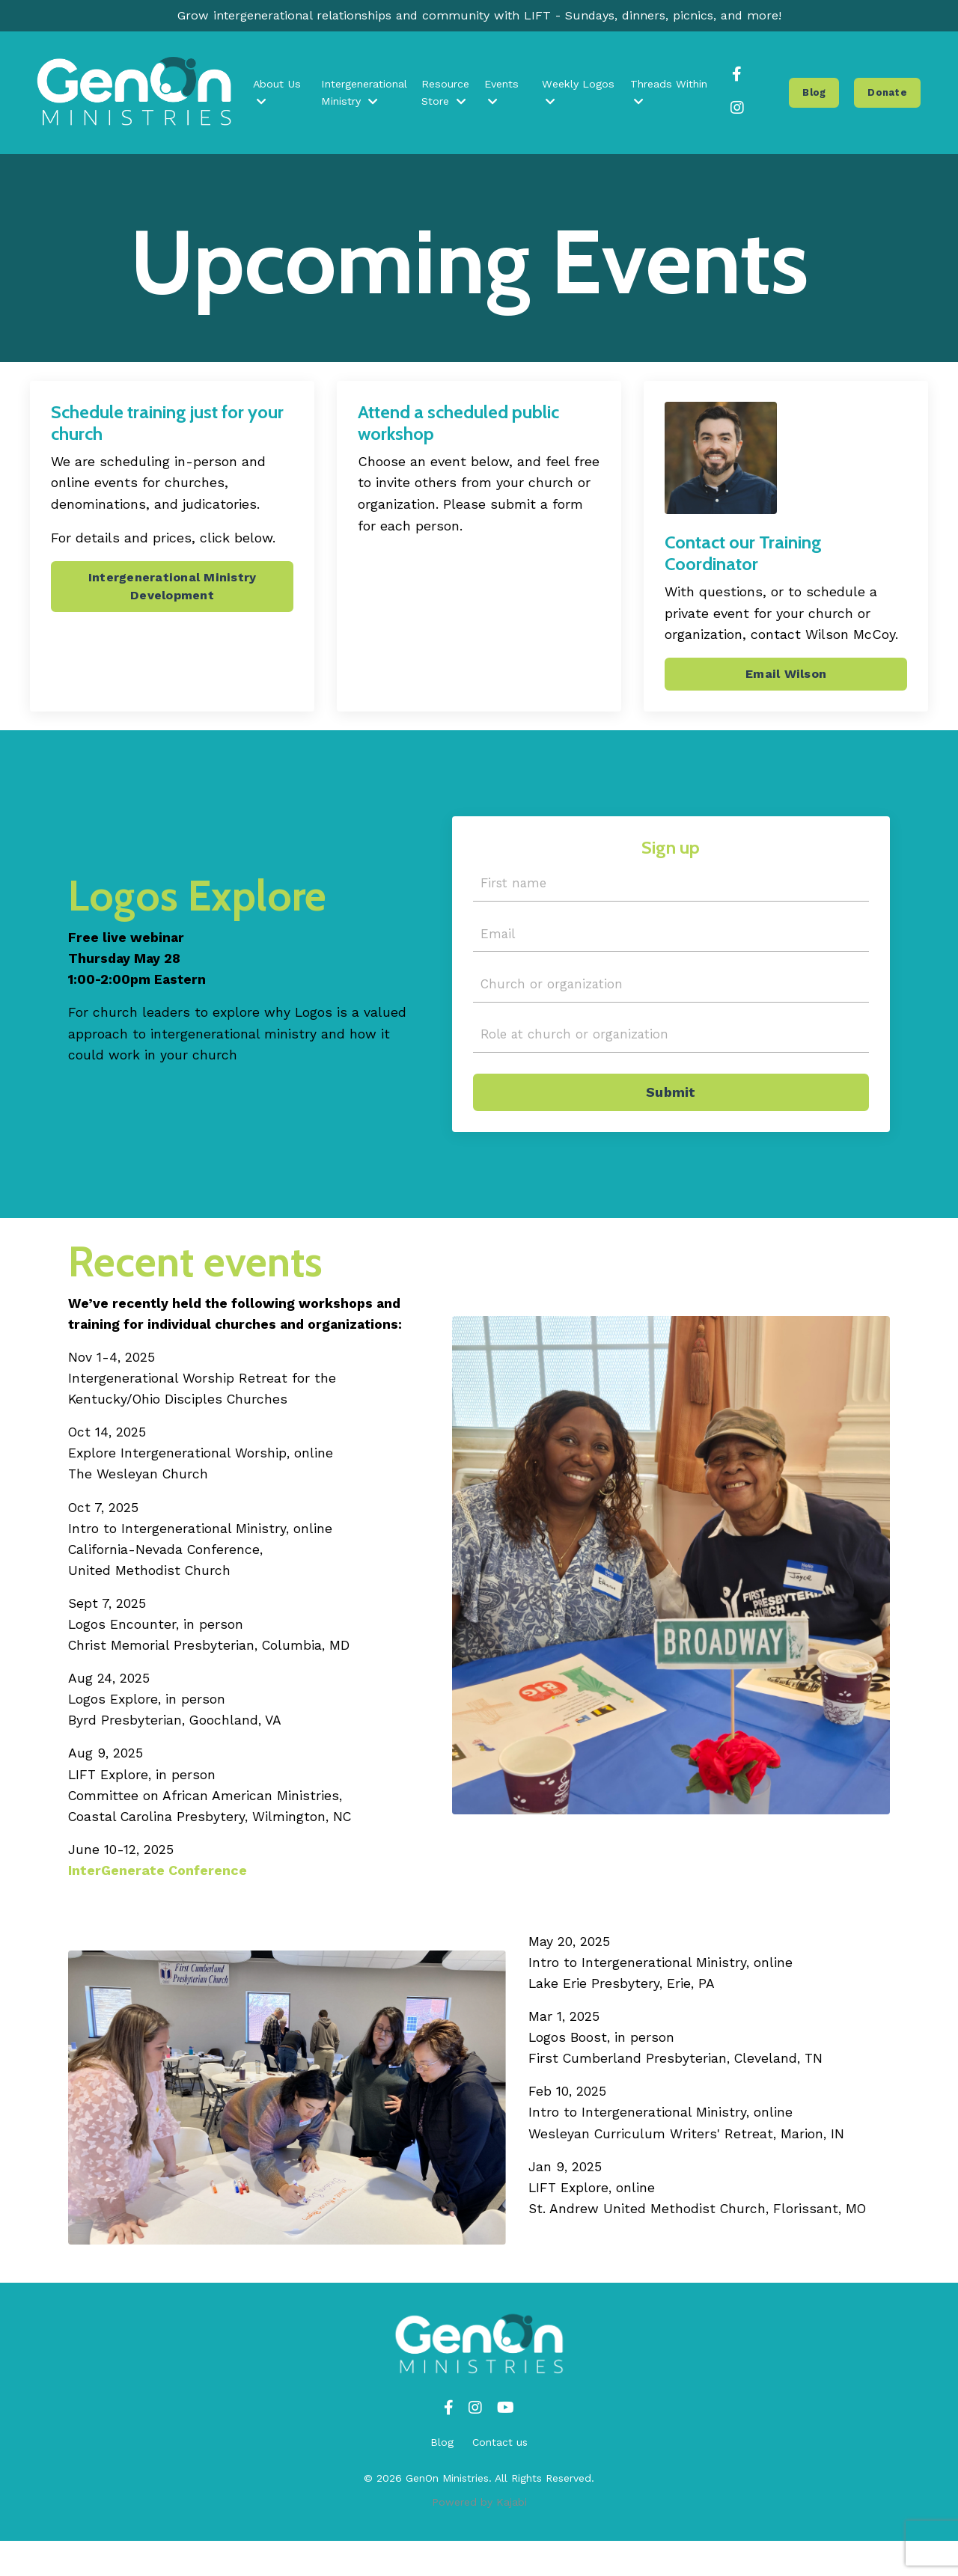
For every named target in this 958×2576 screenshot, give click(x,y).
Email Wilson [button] (785, 680)
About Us (280, 96)
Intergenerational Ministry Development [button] (172, 591)
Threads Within (669, 96)
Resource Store (448, 96)
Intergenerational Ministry (367, 96)
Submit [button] (671, 1107)
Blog (442, 2477)
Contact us (500, 2477)
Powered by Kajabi (479, 2537)
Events (503, 96)
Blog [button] (816, 95)
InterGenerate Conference (157, 1898)
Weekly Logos (578, 96)
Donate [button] (889, 95)
